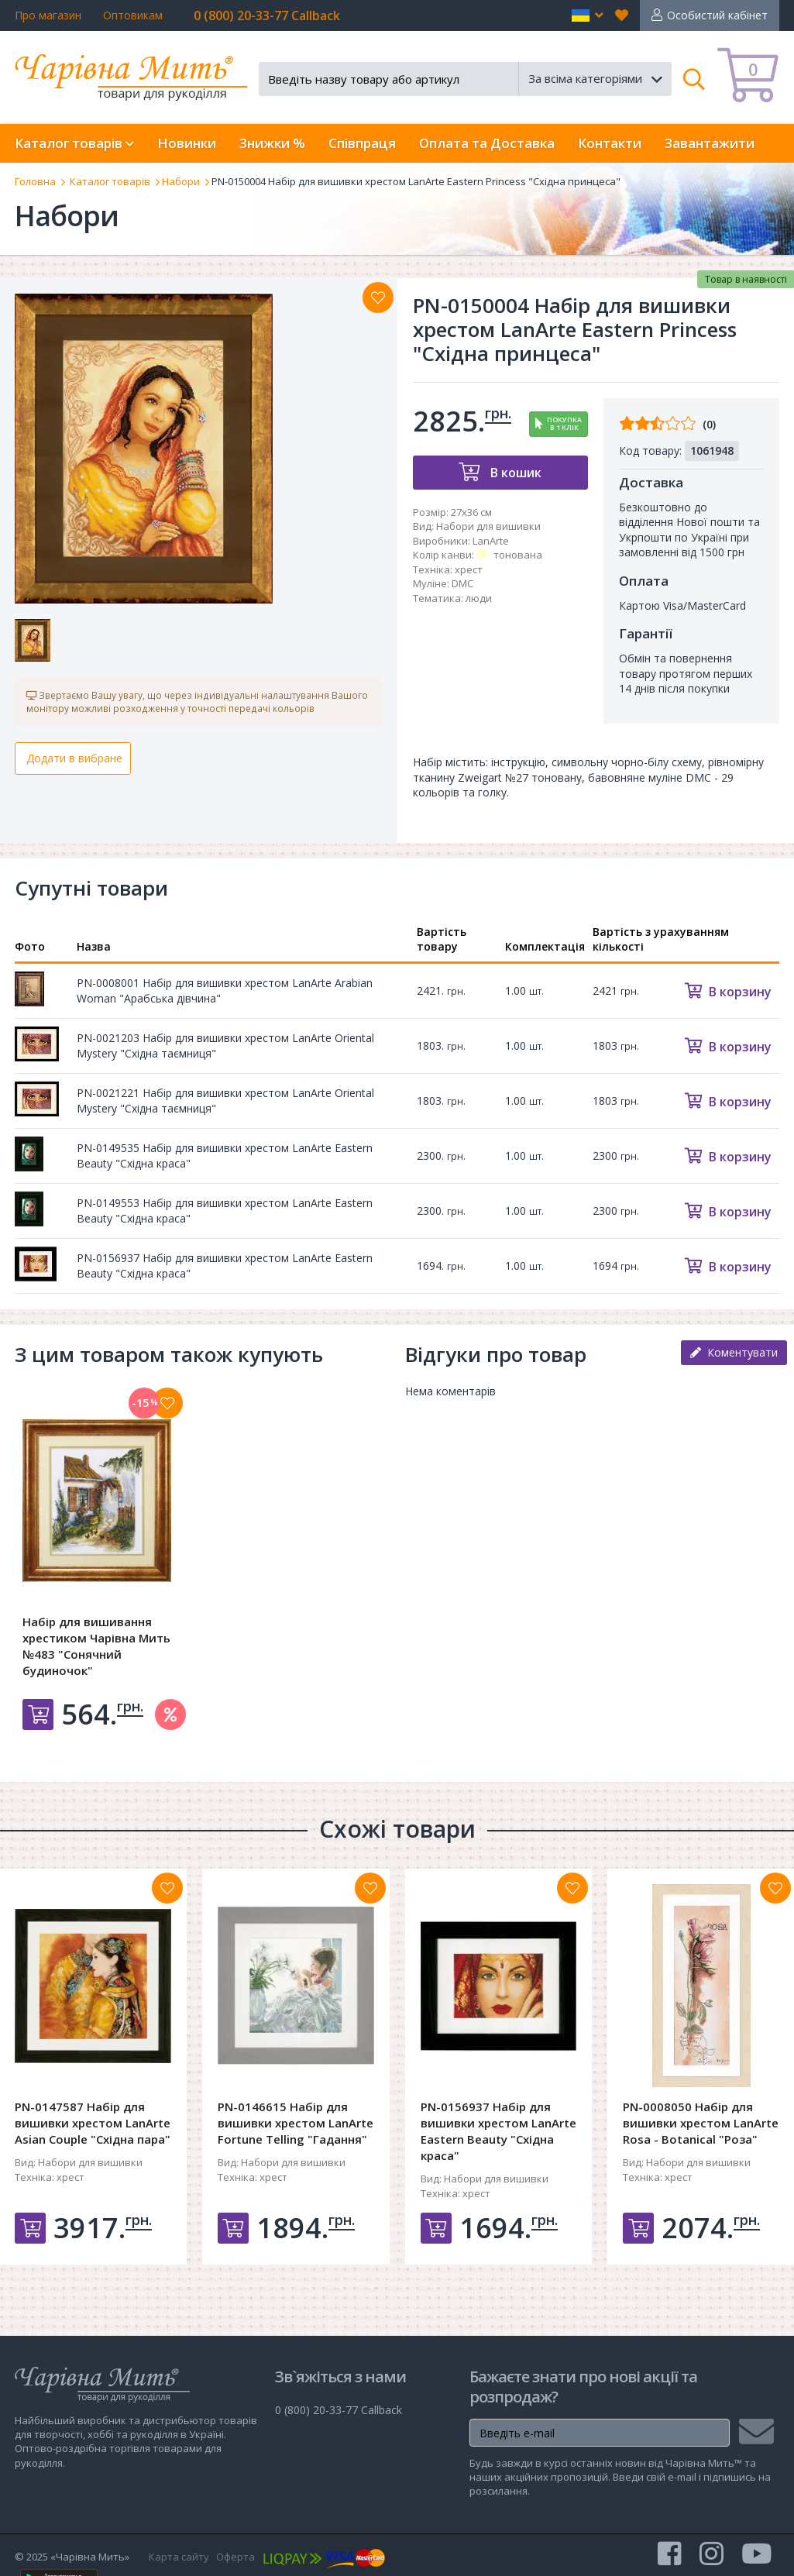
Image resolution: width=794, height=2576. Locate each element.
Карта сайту (179, 2557)
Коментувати (734, 1352)
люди (479, 598)
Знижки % (272, 143)
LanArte (491, 541)
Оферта (235, 2557)
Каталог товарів (110, 181)
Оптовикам (133, 15)
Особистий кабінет (717, 15)
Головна (35, 181)
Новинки (186, 143)
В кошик (514, 472)
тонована (517, 555)
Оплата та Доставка (487, 143)
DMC (462, 583)
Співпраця (362, 143)
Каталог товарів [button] (74, 143)
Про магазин (48, 15)
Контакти (609, 143)
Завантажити (709, 143)
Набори (181, 181)
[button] (587, 15)
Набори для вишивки (488, 526)
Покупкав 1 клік (564, 423)
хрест (469, 569)
